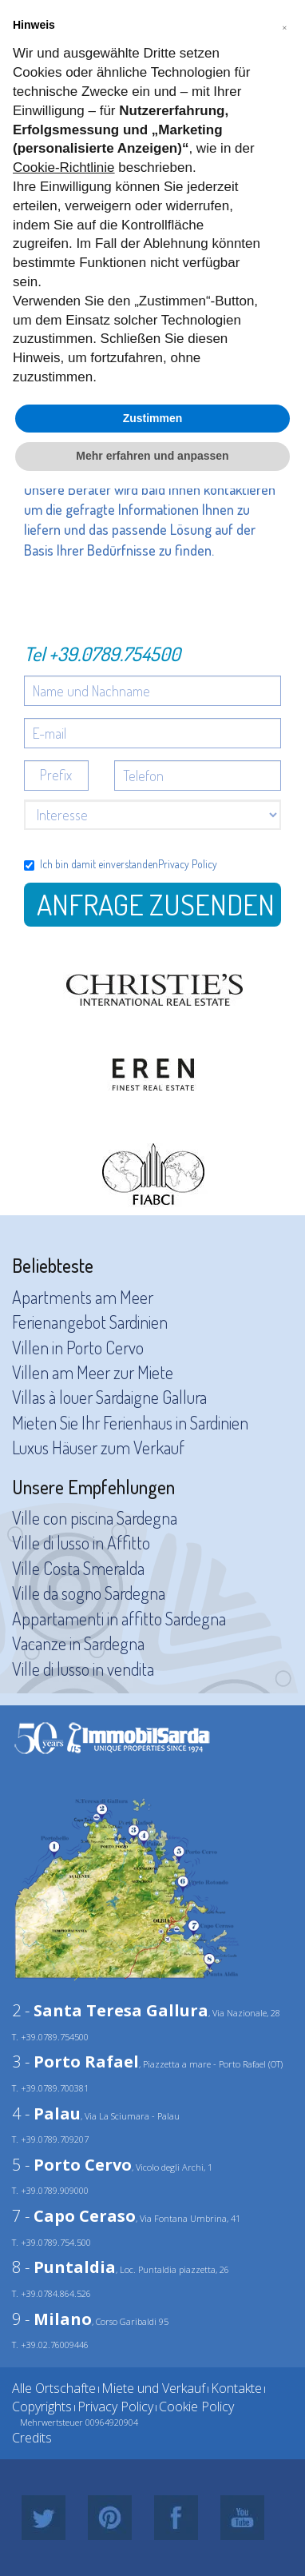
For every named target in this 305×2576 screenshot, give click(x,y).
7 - (74, 2216)
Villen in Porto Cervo (78, 1347)
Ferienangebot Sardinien (90, 1321)
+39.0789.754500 (114, 653)
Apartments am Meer (82, 1297)
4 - (46, 2113)
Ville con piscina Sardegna (94, 1517)
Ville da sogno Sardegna (88, 1592)
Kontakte (236, 2388)
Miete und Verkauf (153, 2388)
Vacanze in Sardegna (78, 1643)
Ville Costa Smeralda (78, 1568)
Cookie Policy (196, 2406)
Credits (32, 2437)
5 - (72, 2164)
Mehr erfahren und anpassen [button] (152, 455)
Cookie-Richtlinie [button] (64, 167)
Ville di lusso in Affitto (81, 1542)
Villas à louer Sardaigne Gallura (109, 1397)
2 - (110, 2010)
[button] (284, 25)
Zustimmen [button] (153, 418)
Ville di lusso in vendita (83, 1668)
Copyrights (42, 2406)
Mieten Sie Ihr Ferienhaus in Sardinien (130, 1422)
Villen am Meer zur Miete (92, 1372)
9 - (52, 2319)
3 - (75, 2061)
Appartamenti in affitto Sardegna (119, 1618)
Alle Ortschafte (54, 2388)
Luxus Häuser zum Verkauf (98, 1447)
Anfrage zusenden (156, 904)
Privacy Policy (187, 864)
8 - (64, 2267)
